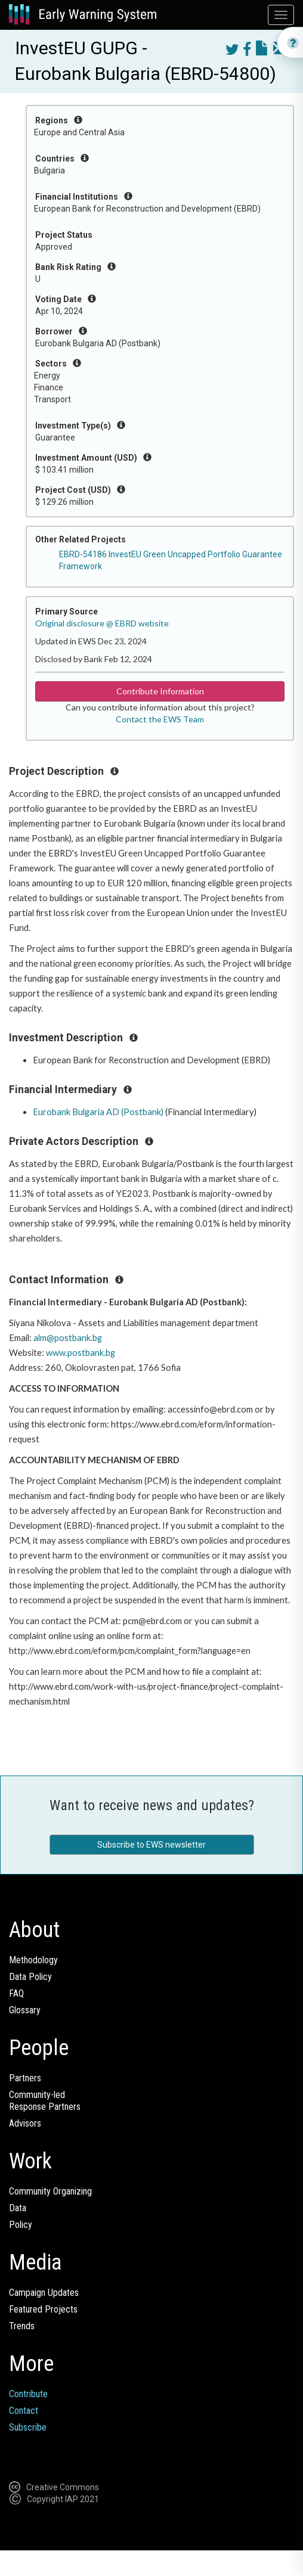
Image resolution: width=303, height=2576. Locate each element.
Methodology (33, 1960)
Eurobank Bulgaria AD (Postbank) (98, 1112)
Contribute (28, 2394)
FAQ (16, 1993)
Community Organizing (50, 2191)
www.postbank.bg (80, 1353)
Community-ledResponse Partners (45, 2100)
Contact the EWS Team (160, 719)
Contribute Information (160, 691)
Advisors (25, 2123)
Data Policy (30, 1976)
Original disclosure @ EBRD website (102, 623)
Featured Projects (43, 2309)
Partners (25, 2078)
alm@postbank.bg (67, 1338)
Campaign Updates (44, 2292)
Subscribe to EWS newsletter (151, 1844)
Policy (20, 2224)
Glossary (25, 2010)
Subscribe (28, 2427)
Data (17, 2208)
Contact (23, 2410)
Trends (22, 2326)
